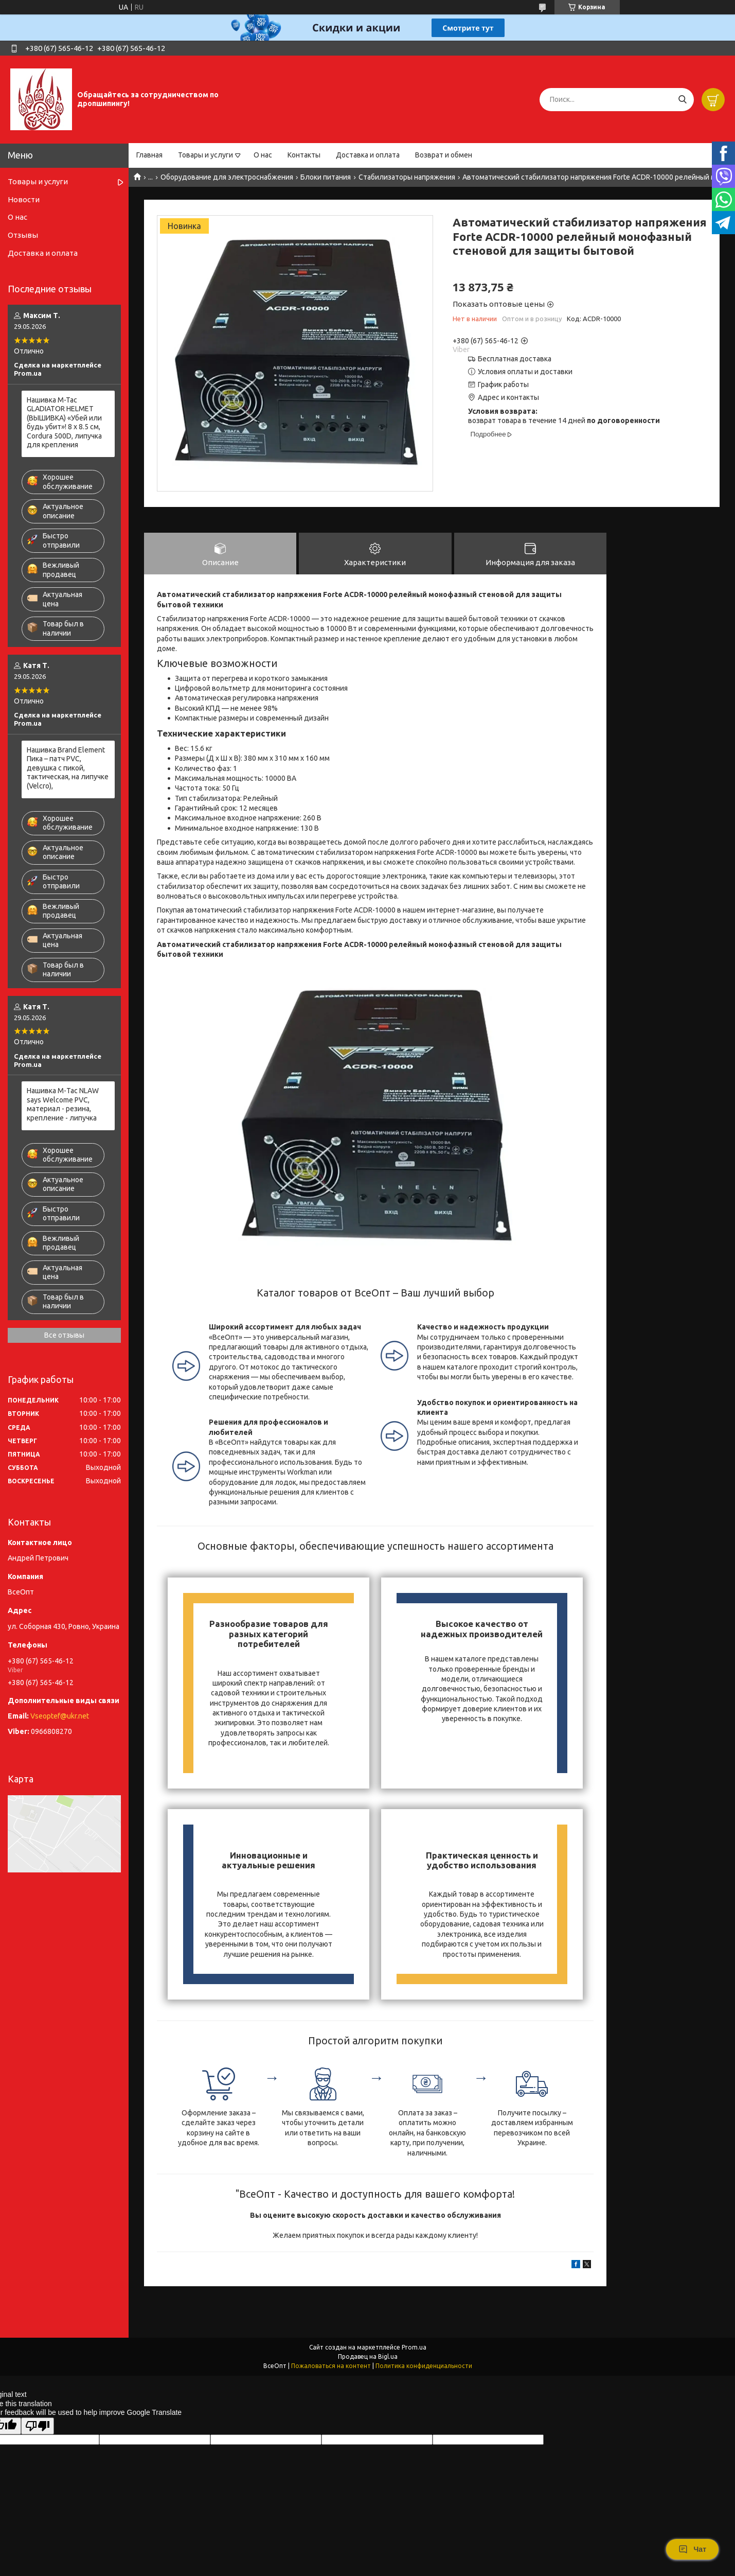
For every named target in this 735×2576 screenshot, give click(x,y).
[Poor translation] (37, 2425)
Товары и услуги (205, 155)
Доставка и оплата (368, 155)
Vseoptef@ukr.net (59, 1716)
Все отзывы (64, 1335)
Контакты (304, 155)
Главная (149, 155)
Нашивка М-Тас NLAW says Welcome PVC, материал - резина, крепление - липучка (63, 1104)
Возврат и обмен (443, 155)
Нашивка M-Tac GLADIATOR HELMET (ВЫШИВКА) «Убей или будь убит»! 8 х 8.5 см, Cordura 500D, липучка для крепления (64, 422)
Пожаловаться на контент (331, 2365)
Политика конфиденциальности (423, 2365)
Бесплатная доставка (514, 359)
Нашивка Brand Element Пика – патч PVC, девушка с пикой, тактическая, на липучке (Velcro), (68, 768)
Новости (24, 199)
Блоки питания (325, 177)
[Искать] (682, 99)
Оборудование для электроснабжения (226, 177)
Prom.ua (414, 2347)
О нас (263, 155)
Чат (692, 2549)
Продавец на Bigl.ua (368, 2356)
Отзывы (23, 235)
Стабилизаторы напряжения (406, 177)
